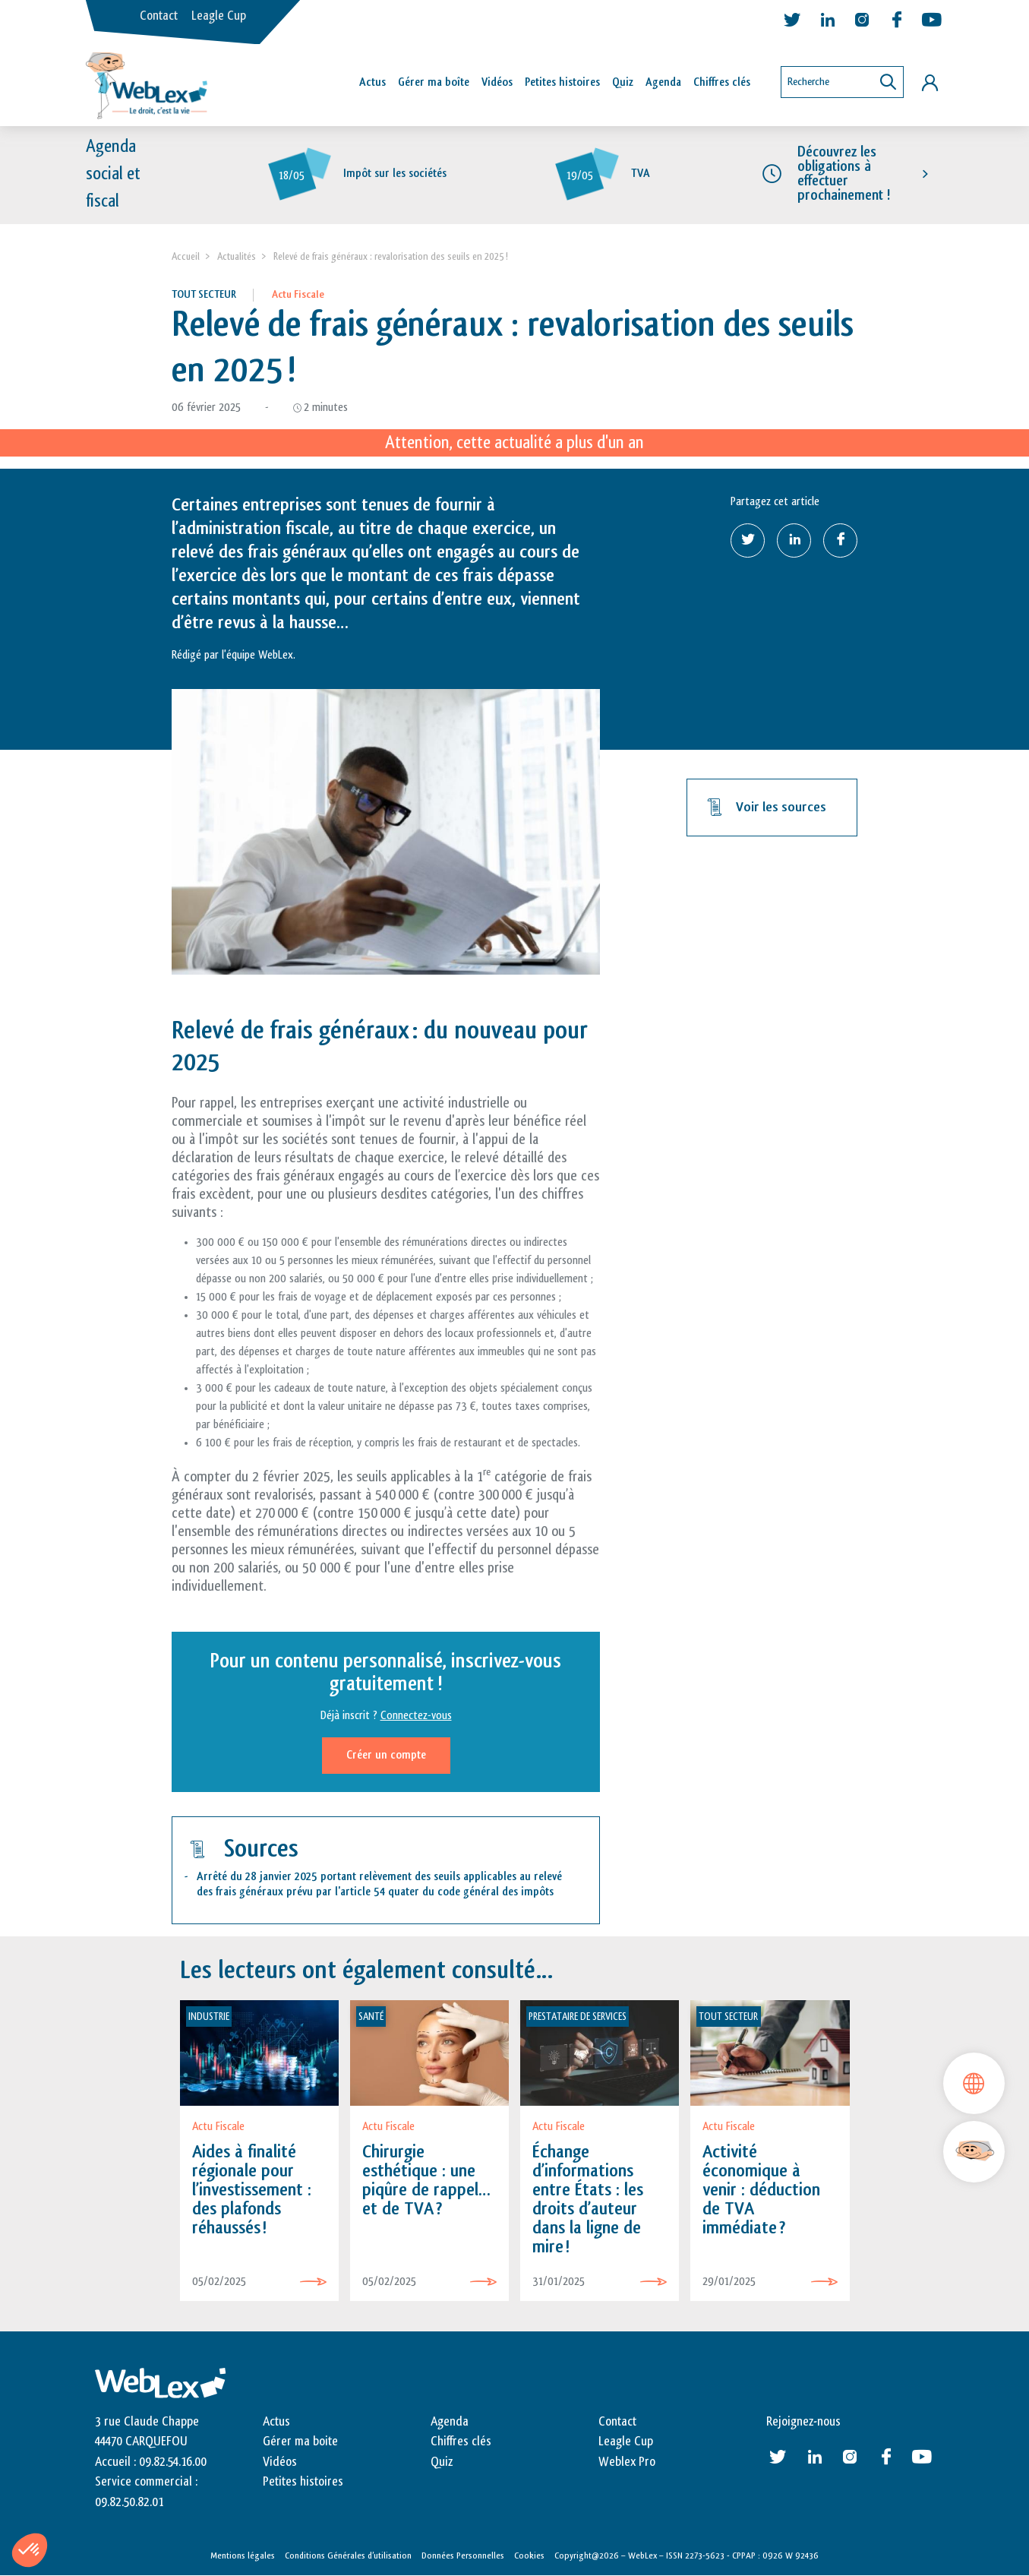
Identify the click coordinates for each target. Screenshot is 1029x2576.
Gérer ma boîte (433, 82)
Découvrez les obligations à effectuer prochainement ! (843, 174)
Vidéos (497, 82)
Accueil (186, 256)
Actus (372, 82)
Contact (159, 16)
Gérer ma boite (300, 2442)
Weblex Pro (626, 2462)
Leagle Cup (218, 16)
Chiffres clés (721, 82)
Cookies (529, 2555)
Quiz (622, 82)
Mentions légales (242, 2555)
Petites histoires (562, 82)
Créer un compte (386, 1755)
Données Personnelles (462, 2555)
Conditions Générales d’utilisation (348, 2555)
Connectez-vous (416, 1715)
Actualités (236, 256)
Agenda (663, 82)
